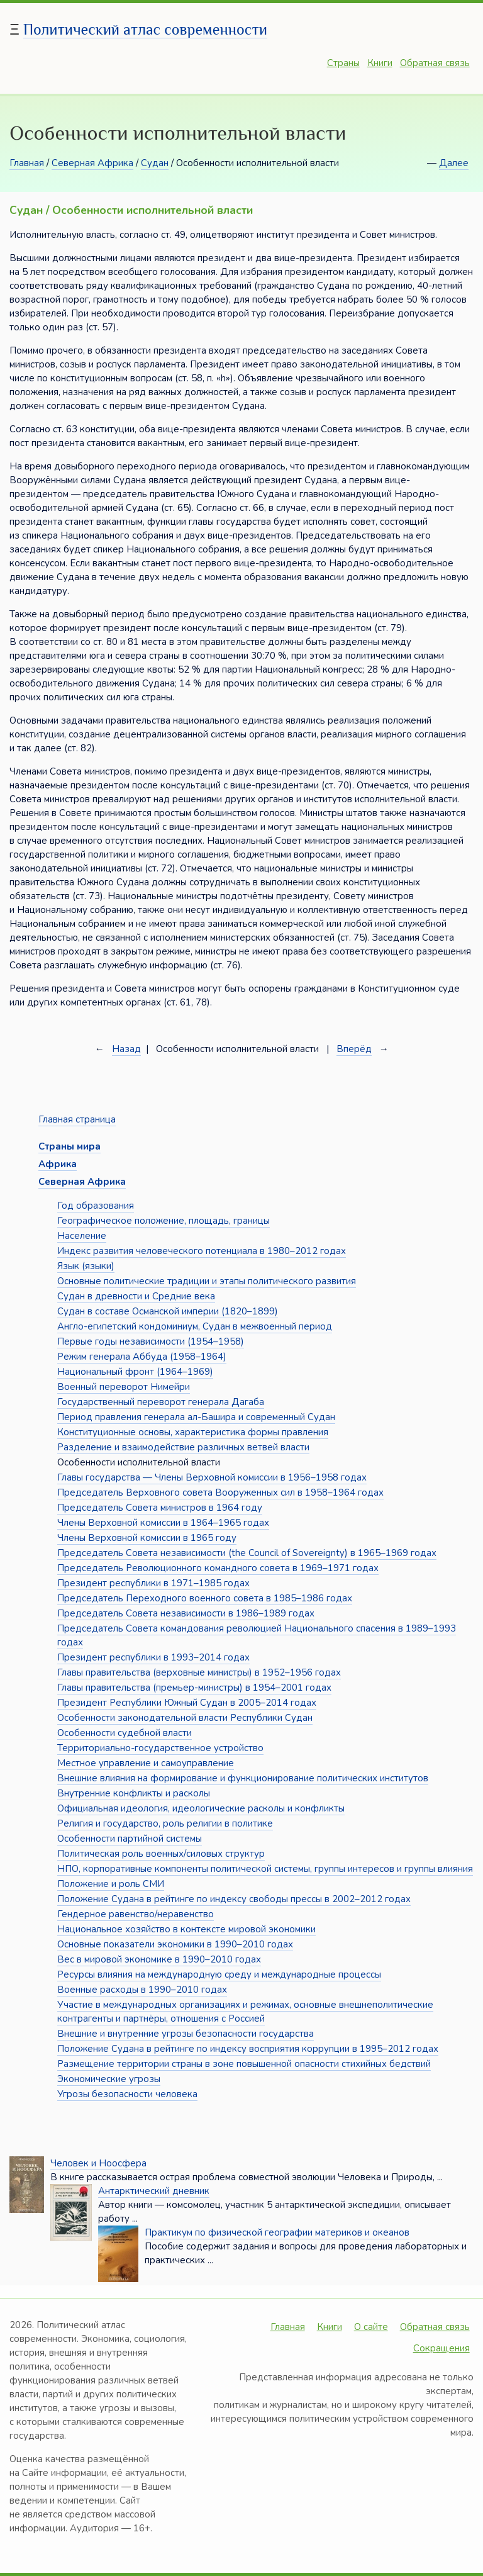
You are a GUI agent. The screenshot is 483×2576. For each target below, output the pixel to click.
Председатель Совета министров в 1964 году (159, 1507)
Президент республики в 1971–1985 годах (153, 1583)
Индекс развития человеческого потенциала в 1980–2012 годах (201, 1251)
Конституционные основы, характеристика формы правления (192, 1432)
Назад (126, 1049)
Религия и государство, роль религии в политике (165, 1823)
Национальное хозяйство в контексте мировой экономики (186, 1929)
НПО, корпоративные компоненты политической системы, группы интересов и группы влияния (265, 1868)
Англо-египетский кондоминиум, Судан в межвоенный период (194, 1326)
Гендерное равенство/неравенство (135, 1914)
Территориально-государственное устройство (160, 1748)
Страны (343, 63)
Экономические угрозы (108, 2079)
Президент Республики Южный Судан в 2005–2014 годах (186, 1702)
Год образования (95, 1205)
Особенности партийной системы (129, 1838)
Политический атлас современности (145, 29)
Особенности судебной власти (124, 1733)
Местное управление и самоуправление (145, 1763)
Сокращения (441, 2348)
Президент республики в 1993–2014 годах (153, 1657)
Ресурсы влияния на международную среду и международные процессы (219, 1974)
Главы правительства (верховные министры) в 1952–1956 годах (199, 1672)
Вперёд (354, 1049)
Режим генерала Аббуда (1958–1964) (141, 1356)
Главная (26, 163)
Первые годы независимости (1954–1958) (150, 1341)
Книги (379, 63)
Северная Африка (92, 163)
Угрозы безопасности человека (127, 2094)
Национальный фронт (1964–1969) (135, 1371)
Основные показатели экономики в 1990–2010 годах (175, 1944)
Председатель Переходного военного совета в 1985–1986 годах (204, 1598)
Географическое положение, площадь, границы (163, 1220)
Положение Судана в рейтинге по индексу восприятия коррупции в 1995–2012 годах (247, 2048)
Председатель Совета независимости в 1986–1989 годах (185, 1613)
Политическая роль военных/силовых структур (161, 1853)
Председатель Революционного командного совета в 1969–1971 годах (218, 1568)
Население (81, 1235)
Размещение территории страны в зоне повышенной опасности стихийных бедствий (244, 2064)
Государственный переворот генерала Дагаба (160, 1402)
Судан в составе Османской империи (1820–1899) (167, 1311)
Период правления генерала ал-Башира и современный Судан (196, 1417)
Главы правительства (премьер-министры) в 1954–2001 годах (194, 1687)
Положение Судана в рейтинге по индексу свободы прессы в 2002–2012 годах (234, 1899)
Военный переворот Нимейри (123, 1386)
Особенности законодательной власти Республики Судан (185, 1717)
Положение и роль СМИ (110, 1884)
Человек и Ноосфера (98, 2163)
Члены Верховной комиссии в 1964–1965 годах (163, 1522)
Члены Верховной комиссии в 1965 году (146, 1538)
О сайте (371, 2327)
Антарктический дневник (153, 2191)
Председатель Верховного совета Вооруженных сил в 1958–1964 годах (220, 1492)
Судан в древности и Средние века (136, 1296)
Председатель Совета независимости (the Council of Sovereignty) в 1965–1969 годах (246, 1553)
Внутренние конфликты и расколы (133, 1793)
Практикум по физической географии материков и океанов (277, 2232)
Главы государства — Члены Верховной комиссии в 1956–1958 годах (212, 1477)
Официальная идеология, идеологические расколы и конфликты (201, 1808)
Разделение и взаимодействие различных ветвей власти (183, 1447)
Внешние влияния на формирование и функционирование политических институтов (242, 1778)
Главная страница (77, 1119)
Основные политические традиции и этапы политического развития (206, 1281)
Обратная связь (435, 63)
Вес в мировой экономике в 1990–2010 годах (159, 1959)
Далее (454, 163)
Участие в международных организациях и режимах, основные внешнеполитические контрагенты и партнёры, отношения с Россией (245, 2011)
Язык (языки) (85, 1266)
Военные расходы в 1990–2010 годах (142, 1989)
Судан (155, 163)
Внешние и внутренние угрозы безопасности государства (185, 2033)
